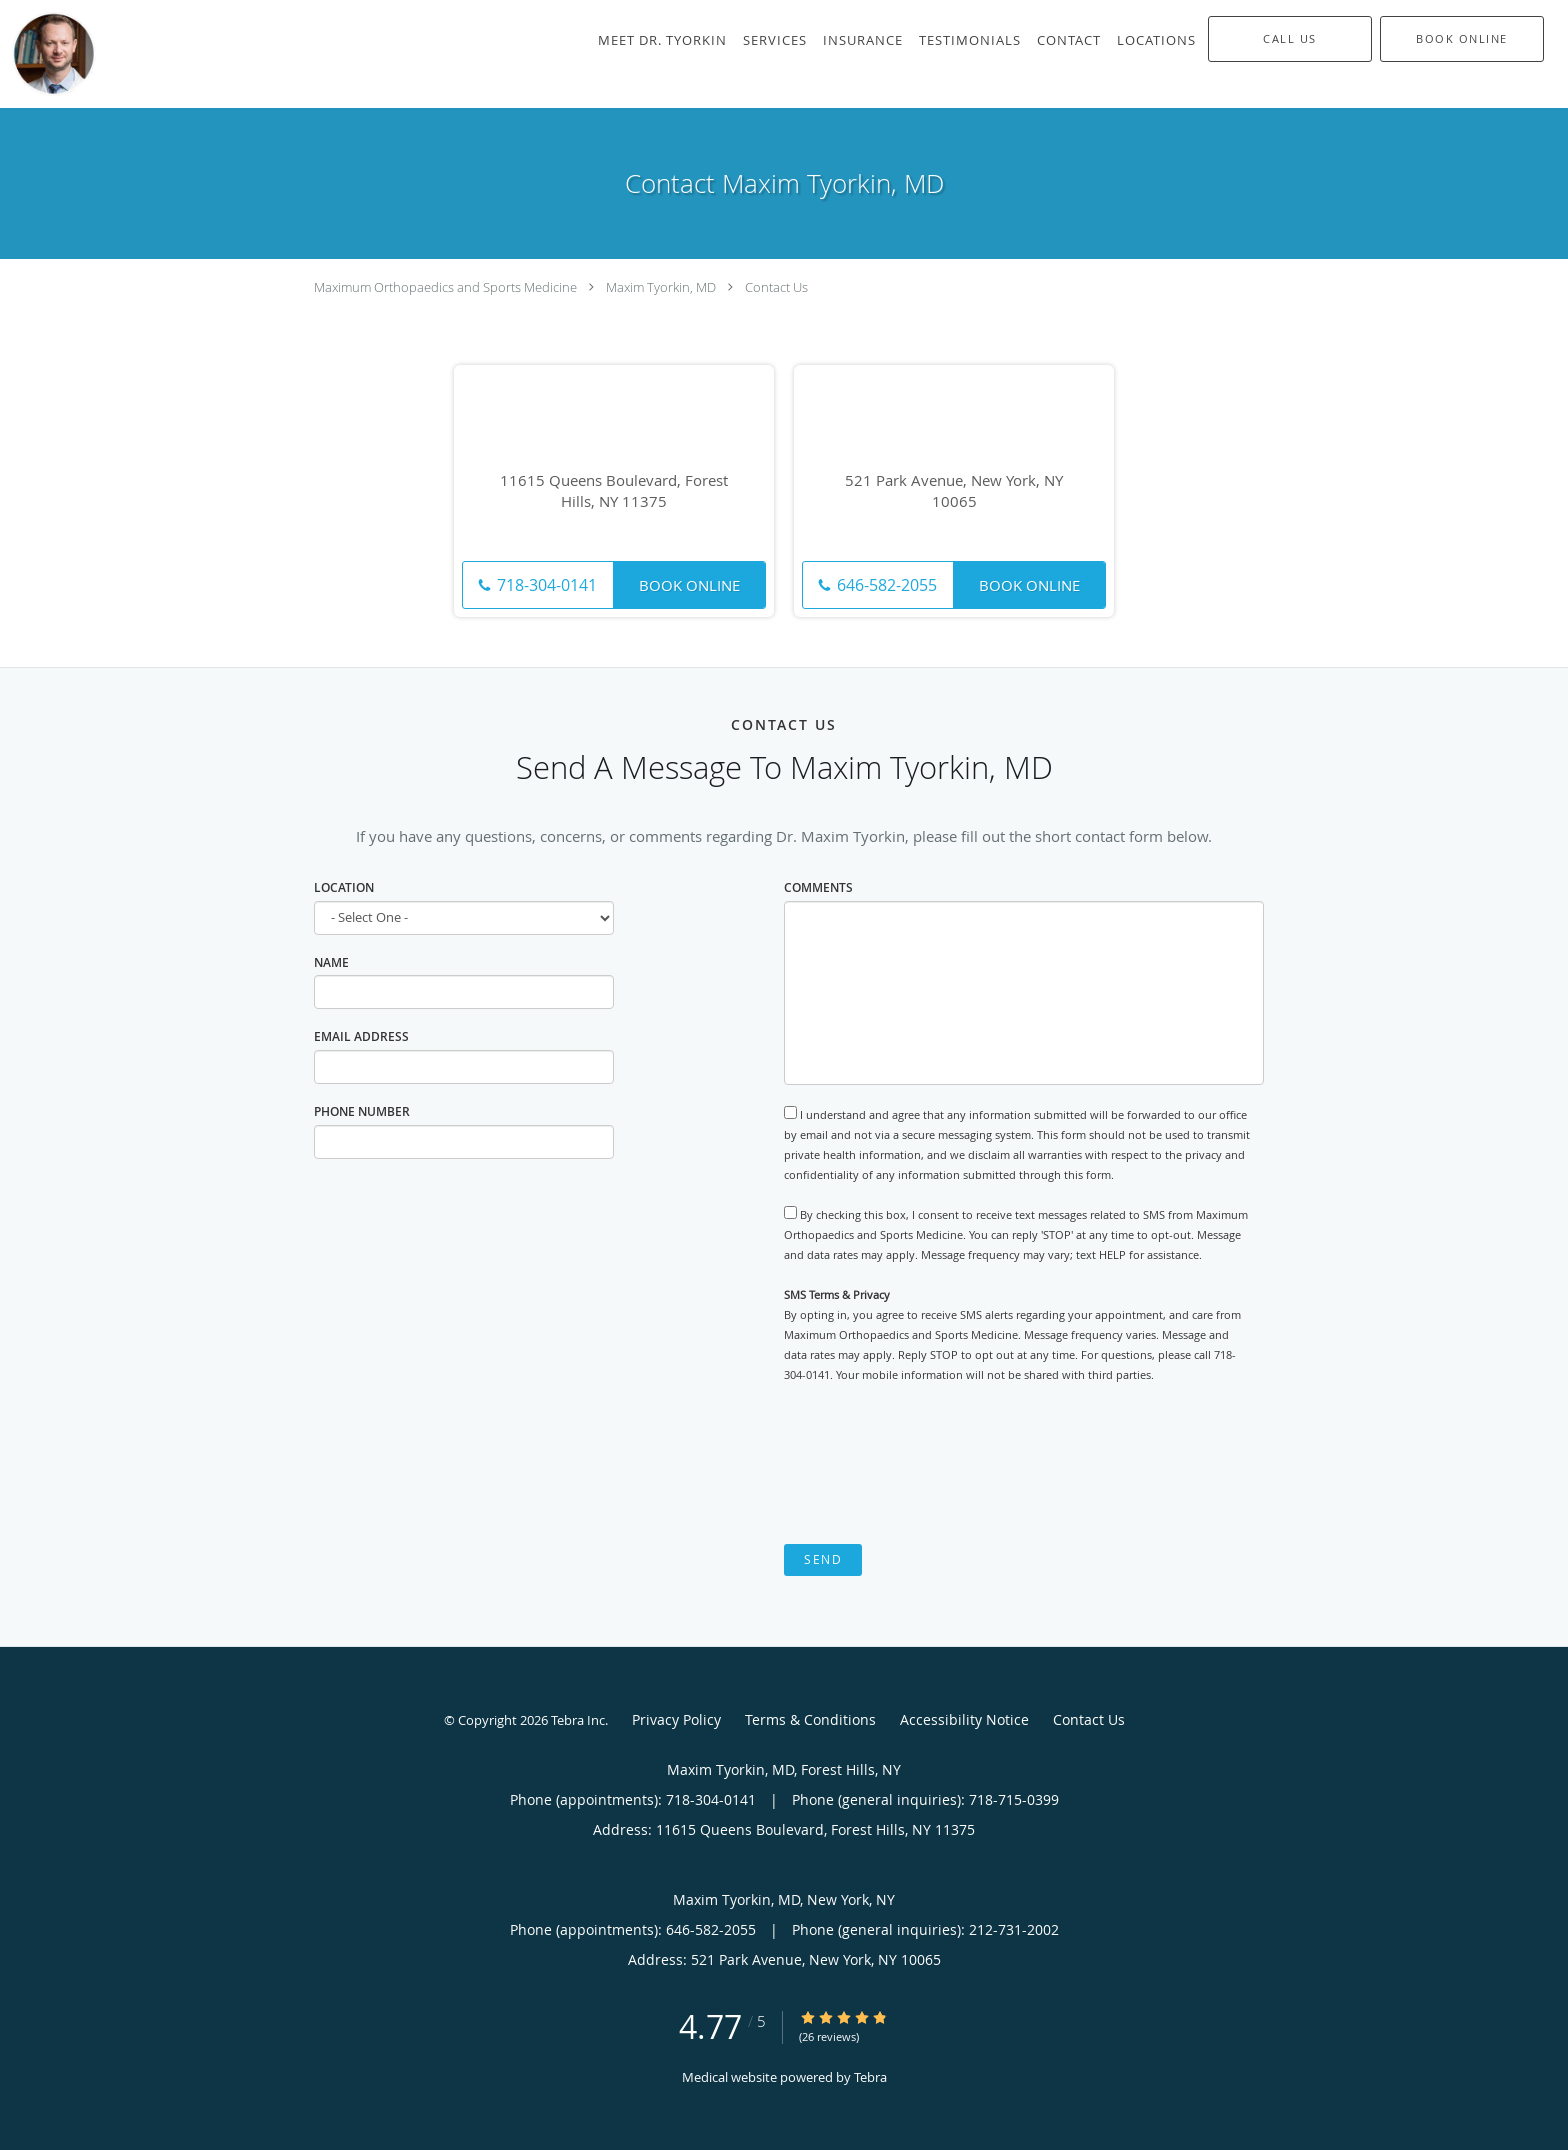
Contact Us (776, 287)
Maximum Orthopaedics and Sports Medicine (445, 287)
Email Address (361, 1036)
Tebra (870, 2077)
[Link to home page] (49, 54)
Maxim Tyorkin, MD (661, 287)
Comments (818, 887)
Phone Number (362, 1111)
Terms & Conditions (810, 1719)
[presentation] (936, 1464)
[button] (1462, 39)
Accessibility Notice (964, 1719)
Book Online (689, 585)
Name (331, 962)
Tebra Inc (578, 1720)
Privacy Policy (676, 1719)
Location (344, 887)
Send (823, 1559)
